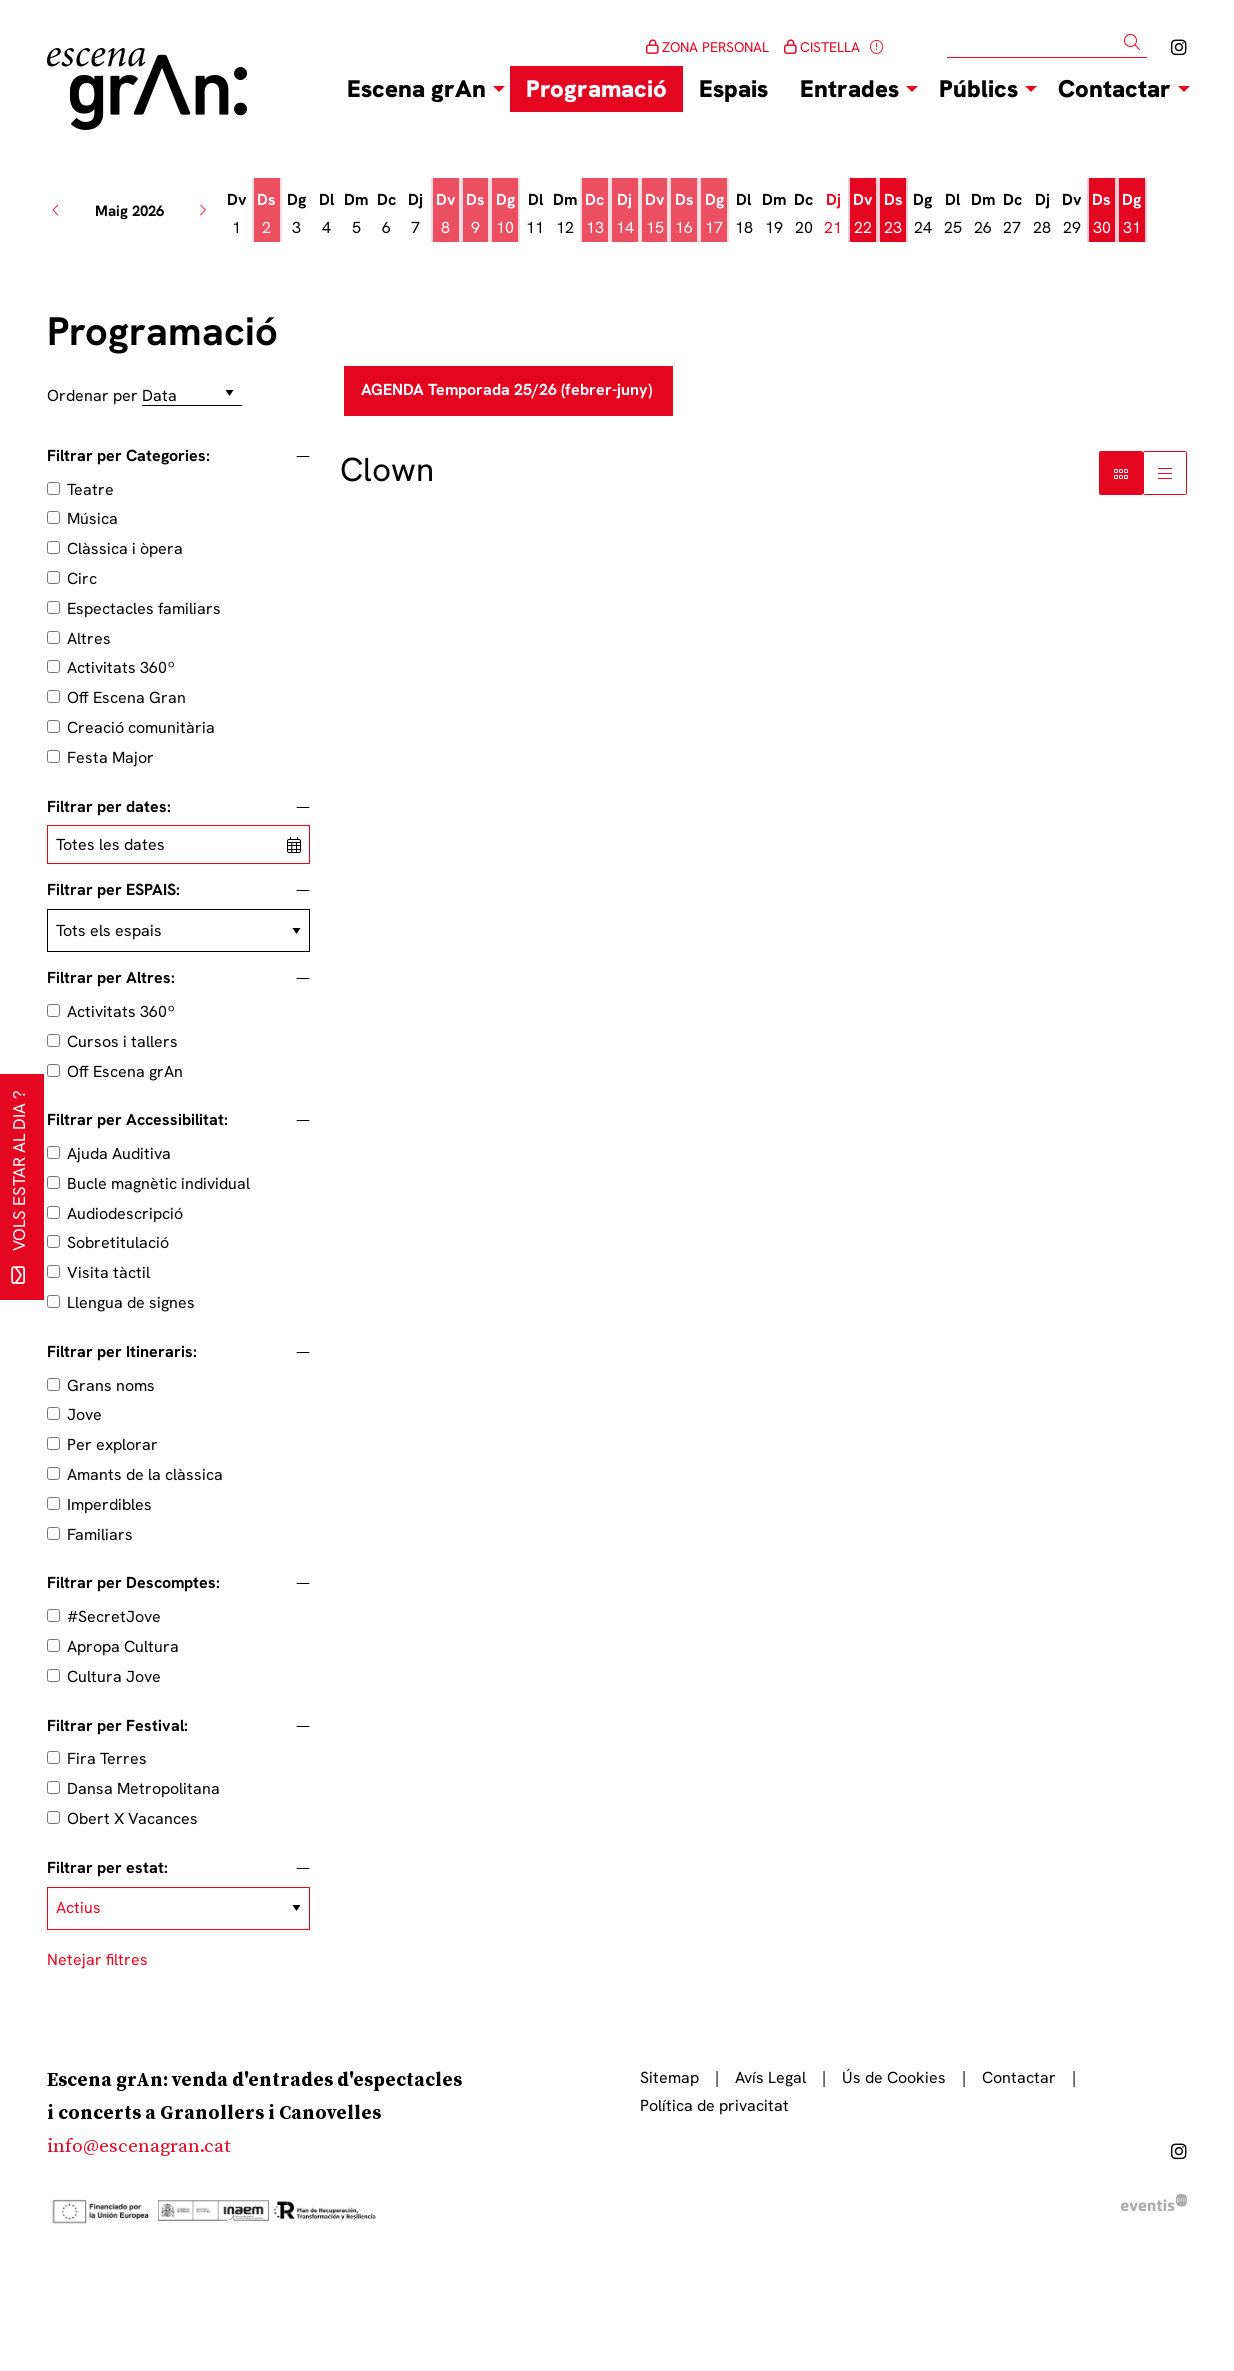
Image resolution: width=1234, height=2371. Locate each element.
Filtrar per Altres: (111, 978)
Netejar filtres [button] (97, 1959)
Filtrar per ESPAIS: (113, 890)
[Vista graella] (1165, 473)
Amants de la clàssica (145, 1474)
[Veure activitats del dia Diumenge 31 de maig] (1132, 214)
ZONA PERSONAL (707, 47)
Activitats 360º (121, 667)
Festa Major (110, 757)
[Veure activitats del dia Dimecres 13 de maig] (595, 214)
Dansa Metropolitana (143, 1788)
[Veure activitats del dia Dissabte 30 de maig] (1102, 214)
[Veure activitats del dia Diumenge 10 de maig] (505, 214)
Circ (82, 578)
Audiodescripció (125, 1213)
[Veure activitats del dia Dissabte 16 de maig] (684, 214)
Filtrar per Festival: (117, 1726)
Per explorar (112, 1444)
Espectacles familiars (144, 608)
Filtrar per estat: (107, 1868)
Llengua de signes (131, 1302)
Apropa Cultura (123, 1646)
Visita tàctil (108, 1272)
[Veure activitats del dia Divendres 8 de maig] (446, 214)
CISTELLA (822, 47)
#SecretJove (114, 1616)
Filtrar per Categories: (128, 456)
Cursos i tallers (122, 1041)
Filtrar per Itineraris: (122, 1352)
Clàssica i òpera (125, 548)
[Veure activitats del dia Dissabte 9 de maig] (476, 214)
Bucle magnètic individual (158, 1183)
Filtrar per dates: (109, 807)
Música (92, 518)
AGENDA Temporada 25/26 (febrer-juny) (508, 389)
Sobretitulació (118, 1242)
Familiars (100, 1534)
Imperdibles (109, 1504)
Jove (84, 1414)
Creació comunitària (141, 727)
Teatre (90, 489)
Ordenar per (92, 395)
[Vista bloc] (1121, 473)
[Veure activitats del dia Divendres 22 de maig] (863, 214)
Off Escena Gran (126, 697)
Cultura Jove (114, 1676)
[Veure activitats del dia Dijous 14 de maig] (625, 214)
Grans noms (111, 1385)
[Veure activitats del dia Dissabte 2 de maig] (267, 214)
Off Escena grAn (125, 1071)
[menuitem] (1179, 47)
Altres (89, 638)
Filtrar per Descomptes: (133, 1583)
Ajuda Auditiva (119, 1153)
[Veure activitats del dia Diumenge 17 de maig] (714, 214)
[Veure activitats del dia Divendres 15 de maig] (655, 214)
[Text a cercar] (1047, 43)
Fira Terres (107, 1758)
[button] (1135, 42)
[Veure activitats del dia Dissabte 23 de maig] (893, 214)
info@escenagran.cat (139, 2146)
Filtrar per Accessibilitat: (137, 1120)
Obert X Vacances (132, 1818)
